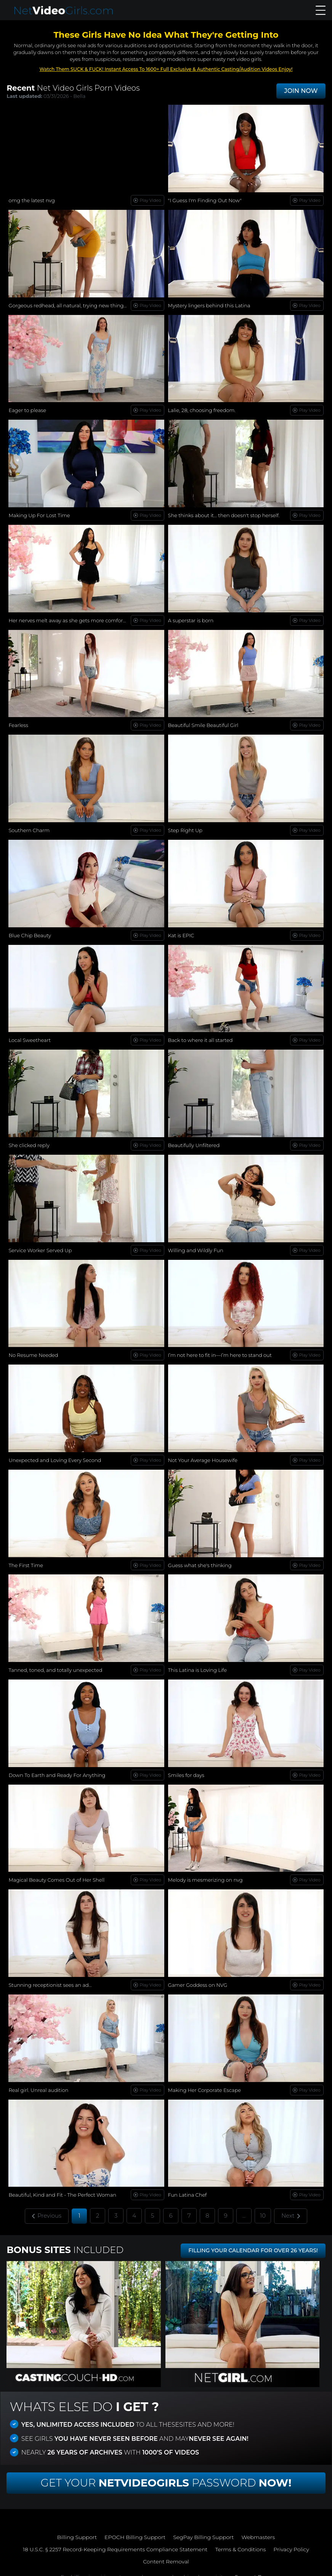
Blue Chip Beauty (29, 933)
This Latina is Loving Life (197, 1665)
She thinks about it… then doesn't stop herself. (224, 514)
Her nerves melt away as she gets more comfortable (71, 619)
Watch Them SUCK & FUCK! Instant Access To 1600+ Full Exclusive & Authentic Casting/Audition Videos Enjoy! (165, 69)
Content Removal (166, 2553)
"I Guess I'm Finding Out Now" (205, 200)
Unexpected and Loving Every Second (54, 1456)
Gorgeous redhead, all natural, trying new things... (68, 305)
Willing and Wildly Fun (195, 1246)
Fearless (18, 723)
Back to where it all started (200, 1037)
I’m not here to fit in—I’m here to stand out (220, 1351)
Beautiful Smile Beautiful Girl (203, 723)
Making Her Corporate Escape (204, 2083)
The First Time (25, 1560)
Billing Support (76, 2529)
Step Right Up (185, 828)
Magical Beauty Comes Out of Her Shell (56, 1874)
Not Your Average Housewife (203, 1456)
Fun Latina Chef (187, 2188)
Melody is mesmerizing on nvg (205, 1874)
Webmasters (258, 2529)
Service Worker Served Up (40, 1246)
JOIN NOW (301, 90)
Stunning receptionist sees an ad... (50, 1979)
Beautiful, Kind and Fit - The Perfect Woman (62, 2188)
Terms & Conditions (240, 2541)
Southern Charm (29, 828)
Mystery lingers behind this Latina (209, 305)
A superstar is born (191, 619)
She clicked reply (29, 1142)
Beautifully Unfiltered (194, 1142)
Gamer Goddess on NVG (198, 1979)
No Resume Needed (33, 1351)
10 (263, 2208)
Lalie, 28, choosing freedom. (202, 409)
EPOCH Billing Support (134, 2529)
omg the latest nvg (31, 200)
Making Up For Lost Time (39, 514)
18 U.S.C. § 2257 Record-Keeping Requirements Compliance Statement (114, 2541)
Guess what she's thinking (200, 1560)
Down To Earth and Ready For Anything (57, 1769)
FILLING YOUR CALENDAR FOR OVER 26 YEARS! (253, 2243)
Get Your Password (166, 2475)
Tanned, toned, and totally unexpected (55, 1665)
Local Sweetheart (29, 1037)
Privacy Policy (292, 2541)
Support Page (253, 2569)
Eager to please (27, 409)
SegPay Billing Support (203, 2529)
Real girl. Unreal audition (38, 2083)
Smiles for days (186, 1769)
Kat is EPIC (181, 933)
